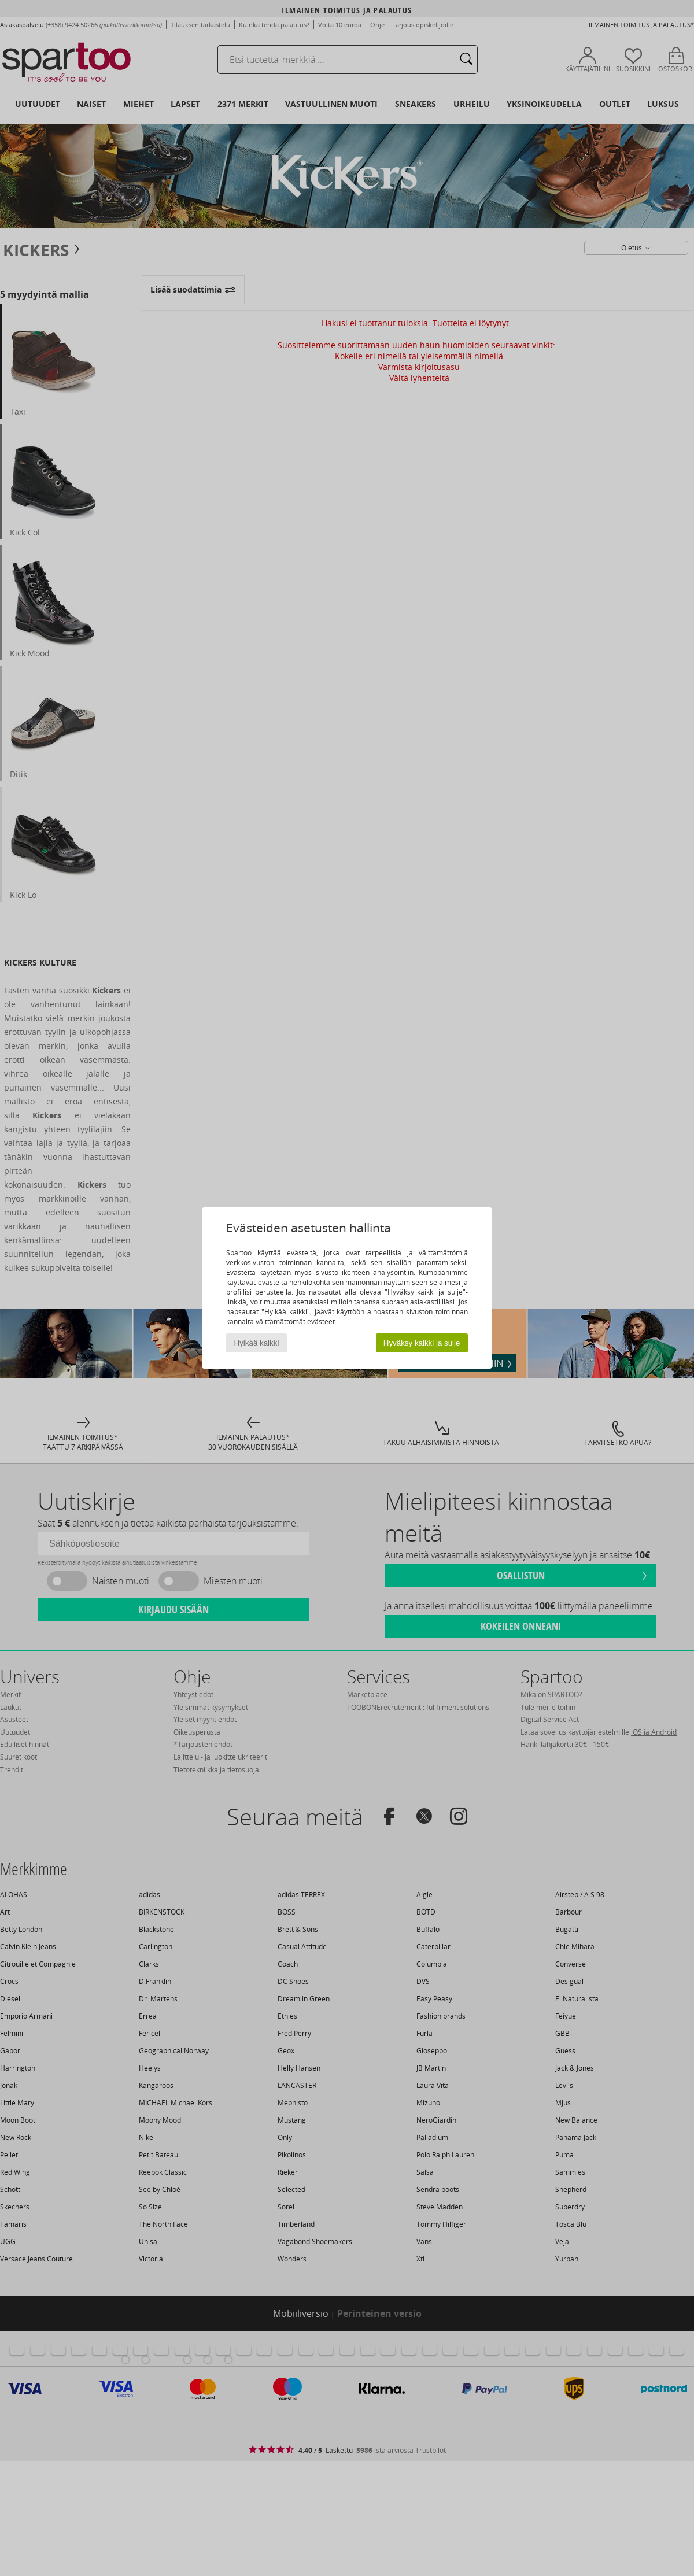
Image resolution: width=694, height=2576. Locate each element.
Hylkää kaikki (256, 1343)
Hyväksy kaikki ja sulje (421, 1343)
